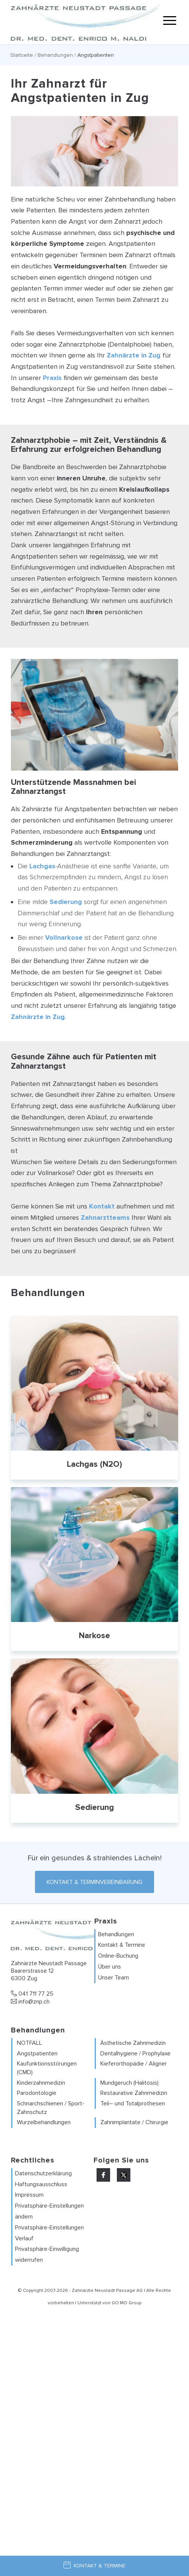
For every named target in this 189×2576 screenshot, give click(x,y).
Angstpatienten (37, 2053)
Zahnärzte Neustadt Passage (103, 2290)
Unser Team (113, 1977)
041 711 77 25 (32, 1993)
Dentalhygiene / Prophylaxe (135, 2053)
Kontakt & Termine (121, 1945)
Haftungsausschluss (41, 2184)
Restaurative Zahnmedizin (133, 2093)
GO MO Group (126, 2303)
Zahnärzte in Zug (133, 355)
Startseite (21, 55)
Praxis (52, 378)
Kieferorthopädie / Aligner (133, 2063)
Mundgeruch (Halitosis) (129, 2083)
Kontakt (102, 1206)
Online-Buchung (118, 1956)
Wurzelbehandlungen (44, 2122)
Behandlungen (55, 55)
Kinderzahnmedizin (41, 2083)
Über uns (109, 1966)
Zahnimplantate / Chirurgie (134, 2122)
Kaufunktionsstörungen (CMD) (47, 2068)
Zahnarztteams (105, 1217)
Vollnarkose (64, 937)
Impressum (29, 2195)
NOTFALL (29, 2043)
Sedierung (66, 902)
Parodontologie (36, 2093)
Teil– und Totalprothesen (132, 2103)
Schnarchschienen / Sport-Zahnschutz (51, 2108)
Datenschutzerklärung (43, 2173)
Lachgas (42, 866)
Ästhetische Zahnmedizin (133, 2043)
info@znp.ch (30, 2001)
